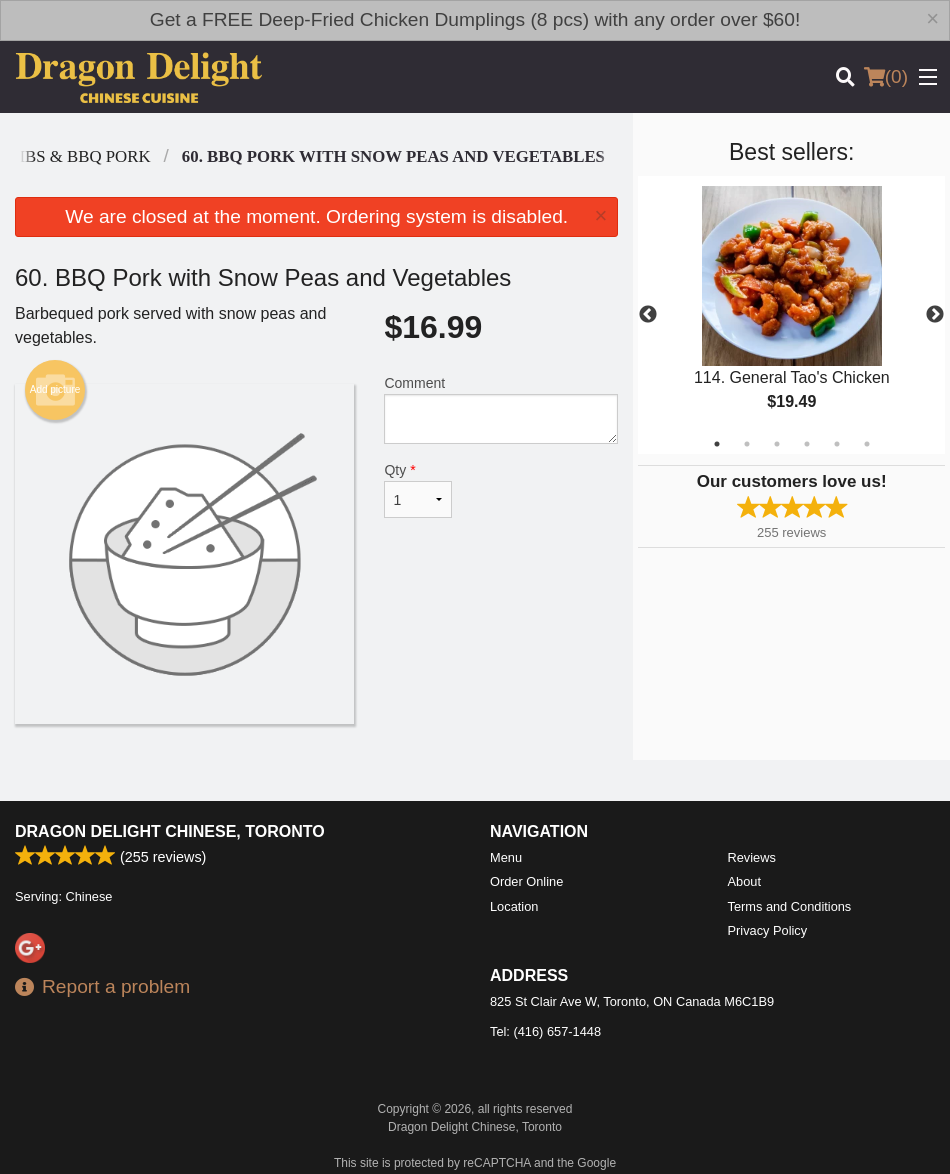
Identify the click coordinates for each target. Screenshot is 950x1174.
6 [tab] (867, 444)
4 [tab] (807, 444)
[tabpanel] (791, 315)
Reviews (752, 857)
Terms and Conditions (790, 906)
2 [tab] (747, 444)
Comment (501, 409)
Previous (648, 315)
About (744, 881)
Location (514, 906)
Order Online (526, 881)
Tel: (545, 1031)
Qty (417, 490)
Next (935, 315)
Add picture (55, 390)
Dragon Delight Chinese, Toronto (170, 831)
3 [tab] (777, 444)
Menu (506, 857)
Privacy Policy (768, 930)
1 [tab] (717, 444)
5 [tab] (837, 444)
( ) (886, 77)
